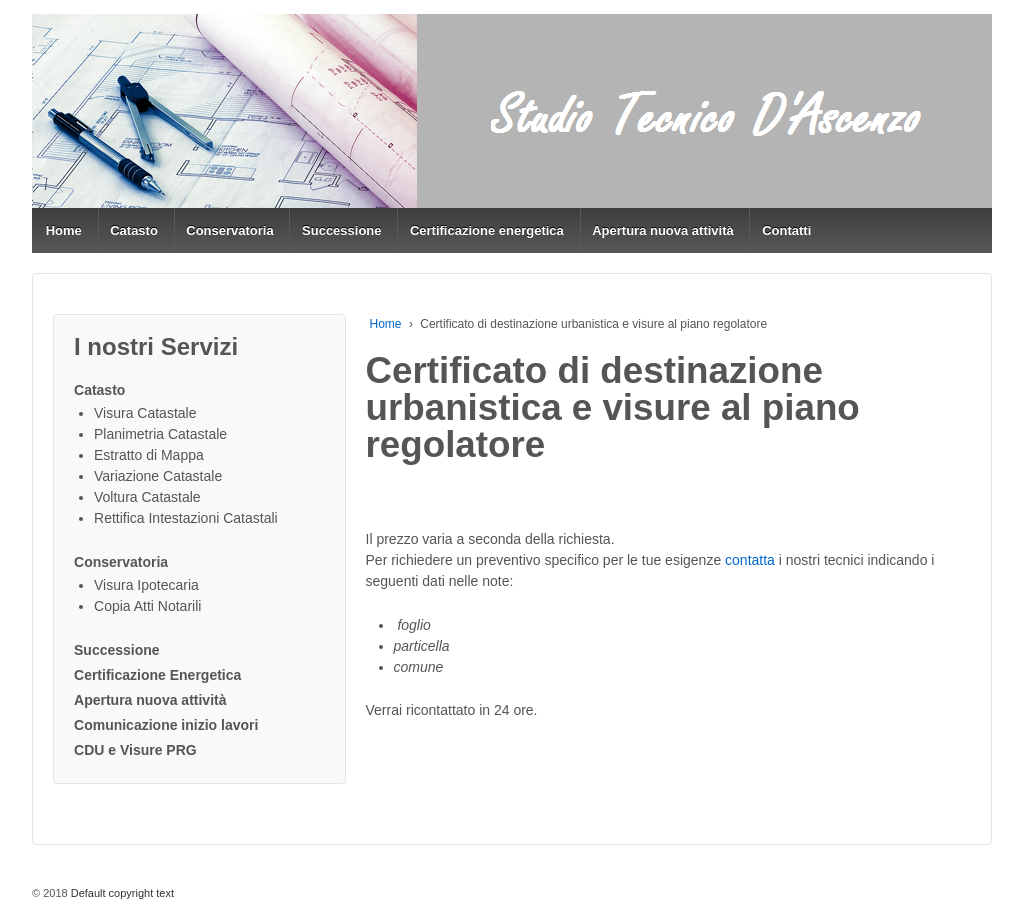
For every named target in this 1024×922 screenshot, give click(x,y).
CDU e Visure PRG (135, 750)
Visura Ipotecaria (146, 585)
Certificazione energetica (487, 230)
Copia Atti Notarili (147, 606)
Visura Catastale (145, 413)
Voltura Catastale (147, 497)
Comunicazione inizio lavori (166, 725)
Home (64, 230)
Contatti (786, 230)
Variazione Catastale (158, 476)
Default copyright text (121, 893)
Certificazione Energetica (157, 675)
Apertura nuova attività (663, 230)
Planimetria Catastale (160, 434)
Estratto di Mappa (149, 455)
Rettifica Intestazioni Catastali (186, 518)
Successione (342, 230)
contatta (750, 560)
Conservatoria (229, 230)
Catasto (134, 230)
